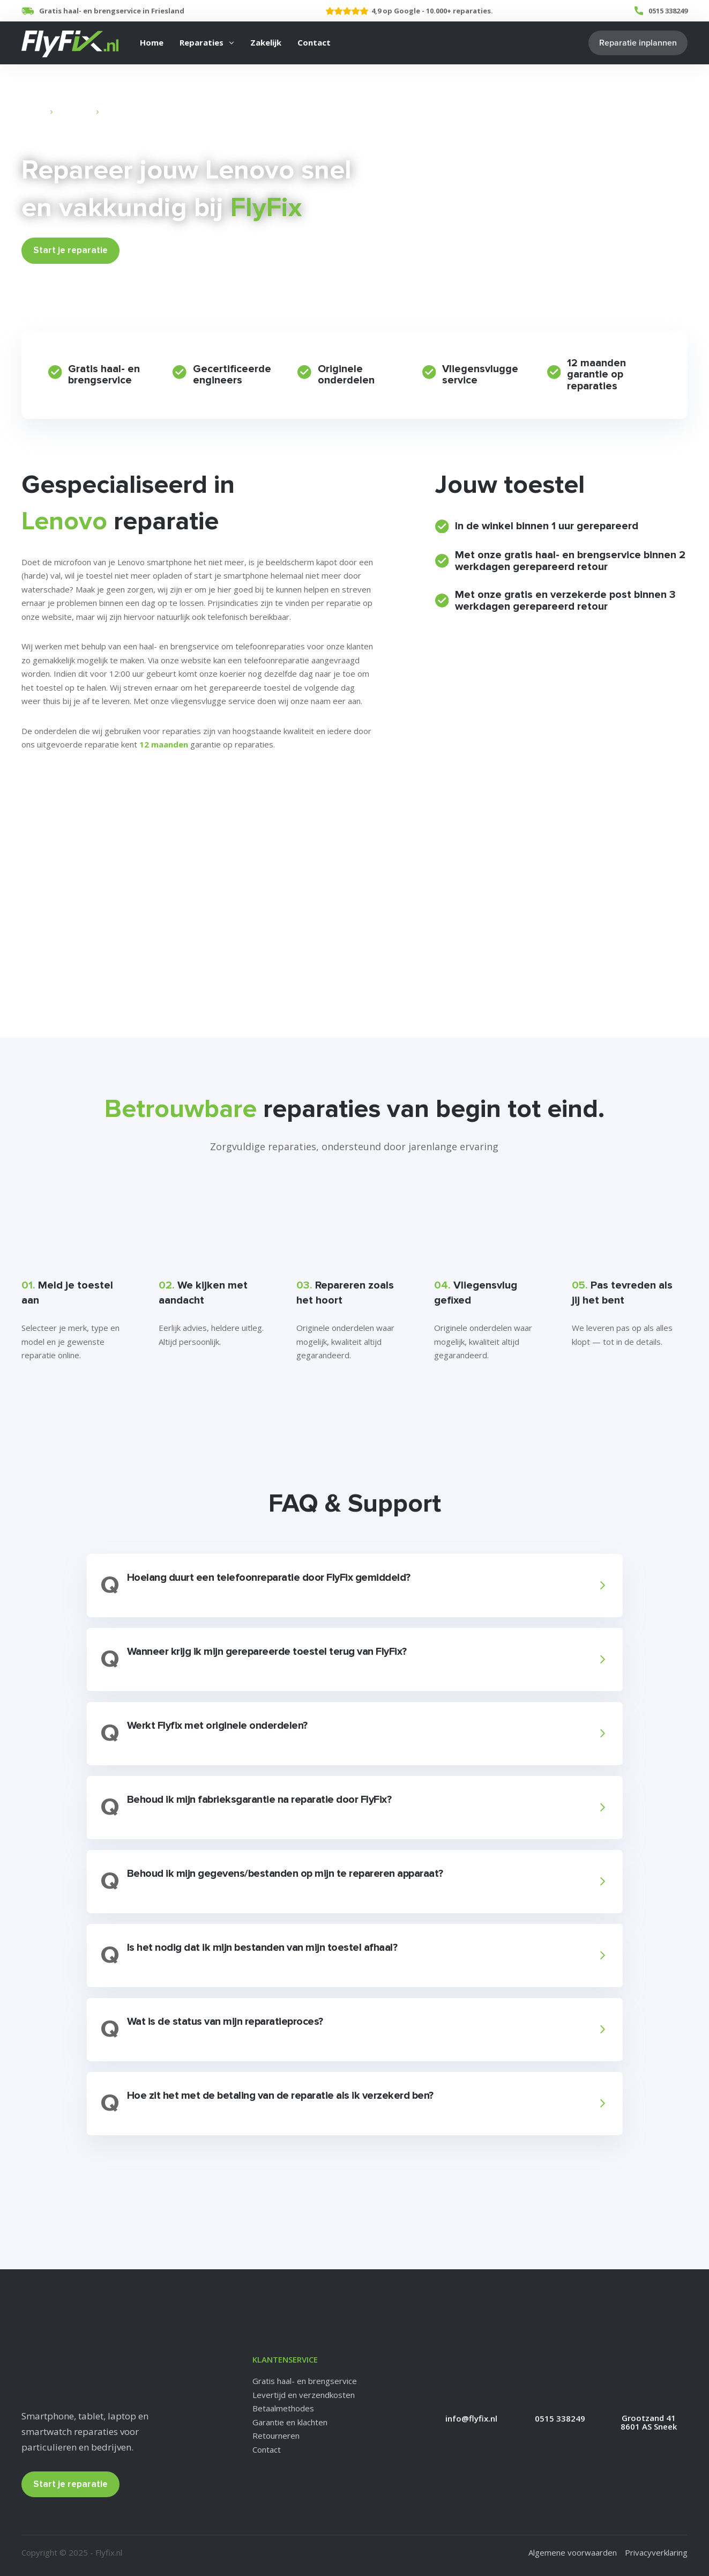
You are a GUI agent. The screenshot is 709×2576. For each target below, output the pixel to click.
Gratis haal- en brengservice (304, 2380)
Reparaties (201, 42)
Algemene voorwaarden (572, 2552)
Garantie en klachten (289, 2422)
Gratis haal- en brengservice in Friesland (111, 11)
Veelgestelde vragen (65, 815)
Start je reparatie (70, 250)
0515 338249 (668, 11)
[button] (353, 1585)
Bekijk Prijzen (158, 250)
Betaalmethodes (283, 2408)
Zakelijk (265, 42)
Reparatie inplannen (638, 43)
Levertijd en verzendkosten (303, 2394)
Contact (314, 42)
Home (151, 42)
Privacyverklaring (656, 2552)
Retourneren (276, 2435)
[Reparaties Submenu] (231, 43)
